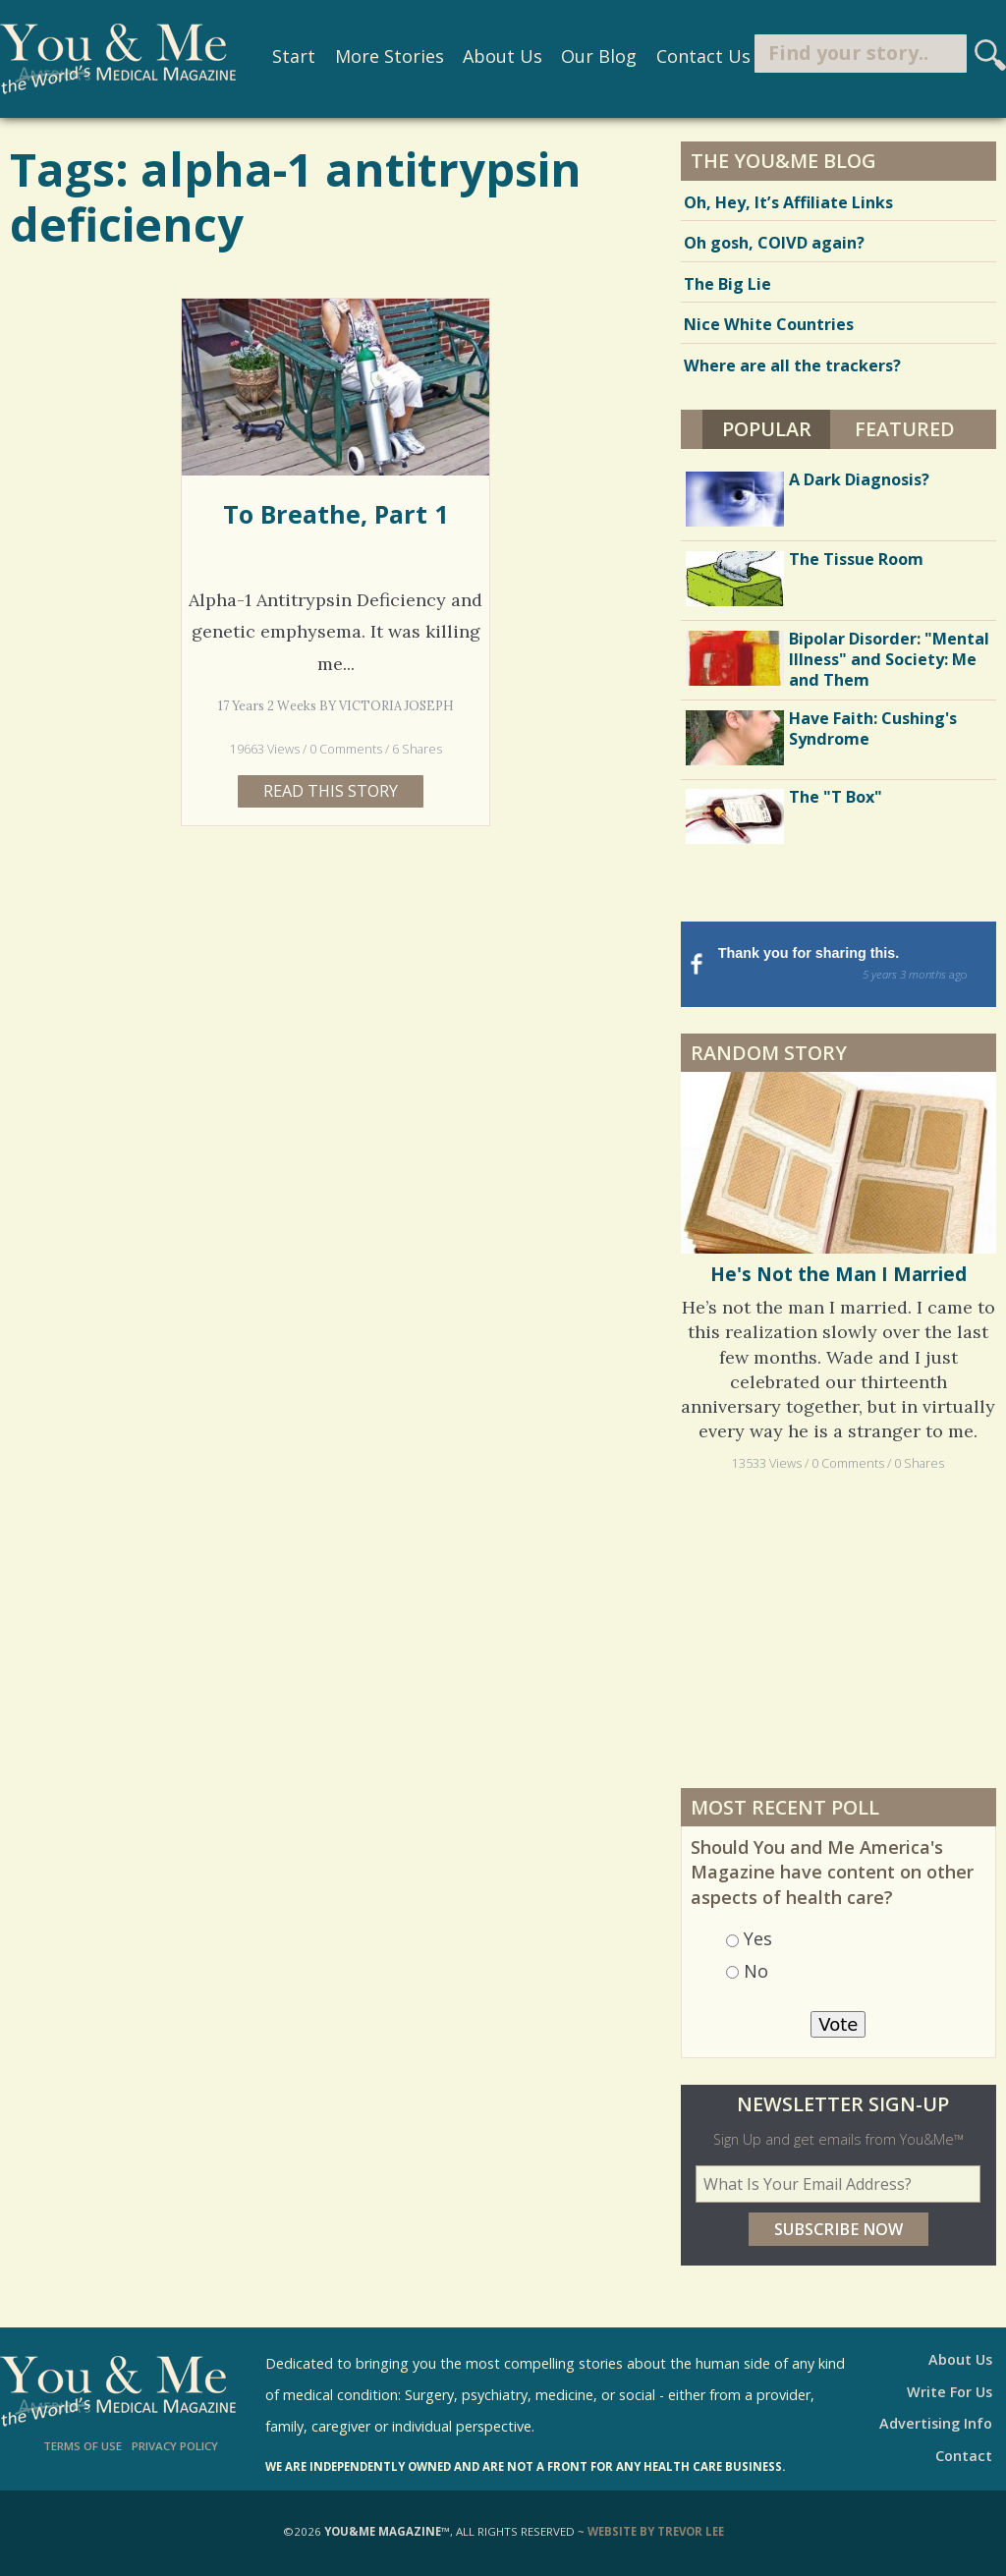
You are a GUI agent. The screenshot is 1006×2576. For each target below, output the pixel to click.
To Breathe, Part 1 (335, 514)
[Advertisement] (838, 1629)
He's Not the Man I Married (838, 1274)
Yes (758, 1938)
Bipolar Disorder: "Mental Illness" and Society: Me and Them (889, 659)
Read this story (330, 791)
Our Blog (591, 57)
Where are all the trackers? (792, 365)
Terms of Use (82, 2445)
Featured (905, 429)
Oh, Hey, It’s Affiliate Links (788, 202)
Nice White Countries (769, 324)
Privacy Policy (175, 2445)
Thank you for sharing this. (854, 965)
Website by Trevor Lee (655, 2531)
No (756, 1971)
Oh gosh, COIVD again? (774, 242)
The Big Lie (727, 284)
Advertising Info (935, 2423)
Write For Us (949, 2391)
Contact (963, 2455)
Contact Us (694, 57)
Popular (776, 426)
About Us (494, 57)
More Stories (380, 57)
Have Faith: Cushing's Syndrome (873, 728)
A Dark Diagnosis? (859, 479)
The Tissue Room (856, 559)
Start (285, 57)
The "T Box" (835, 797)
